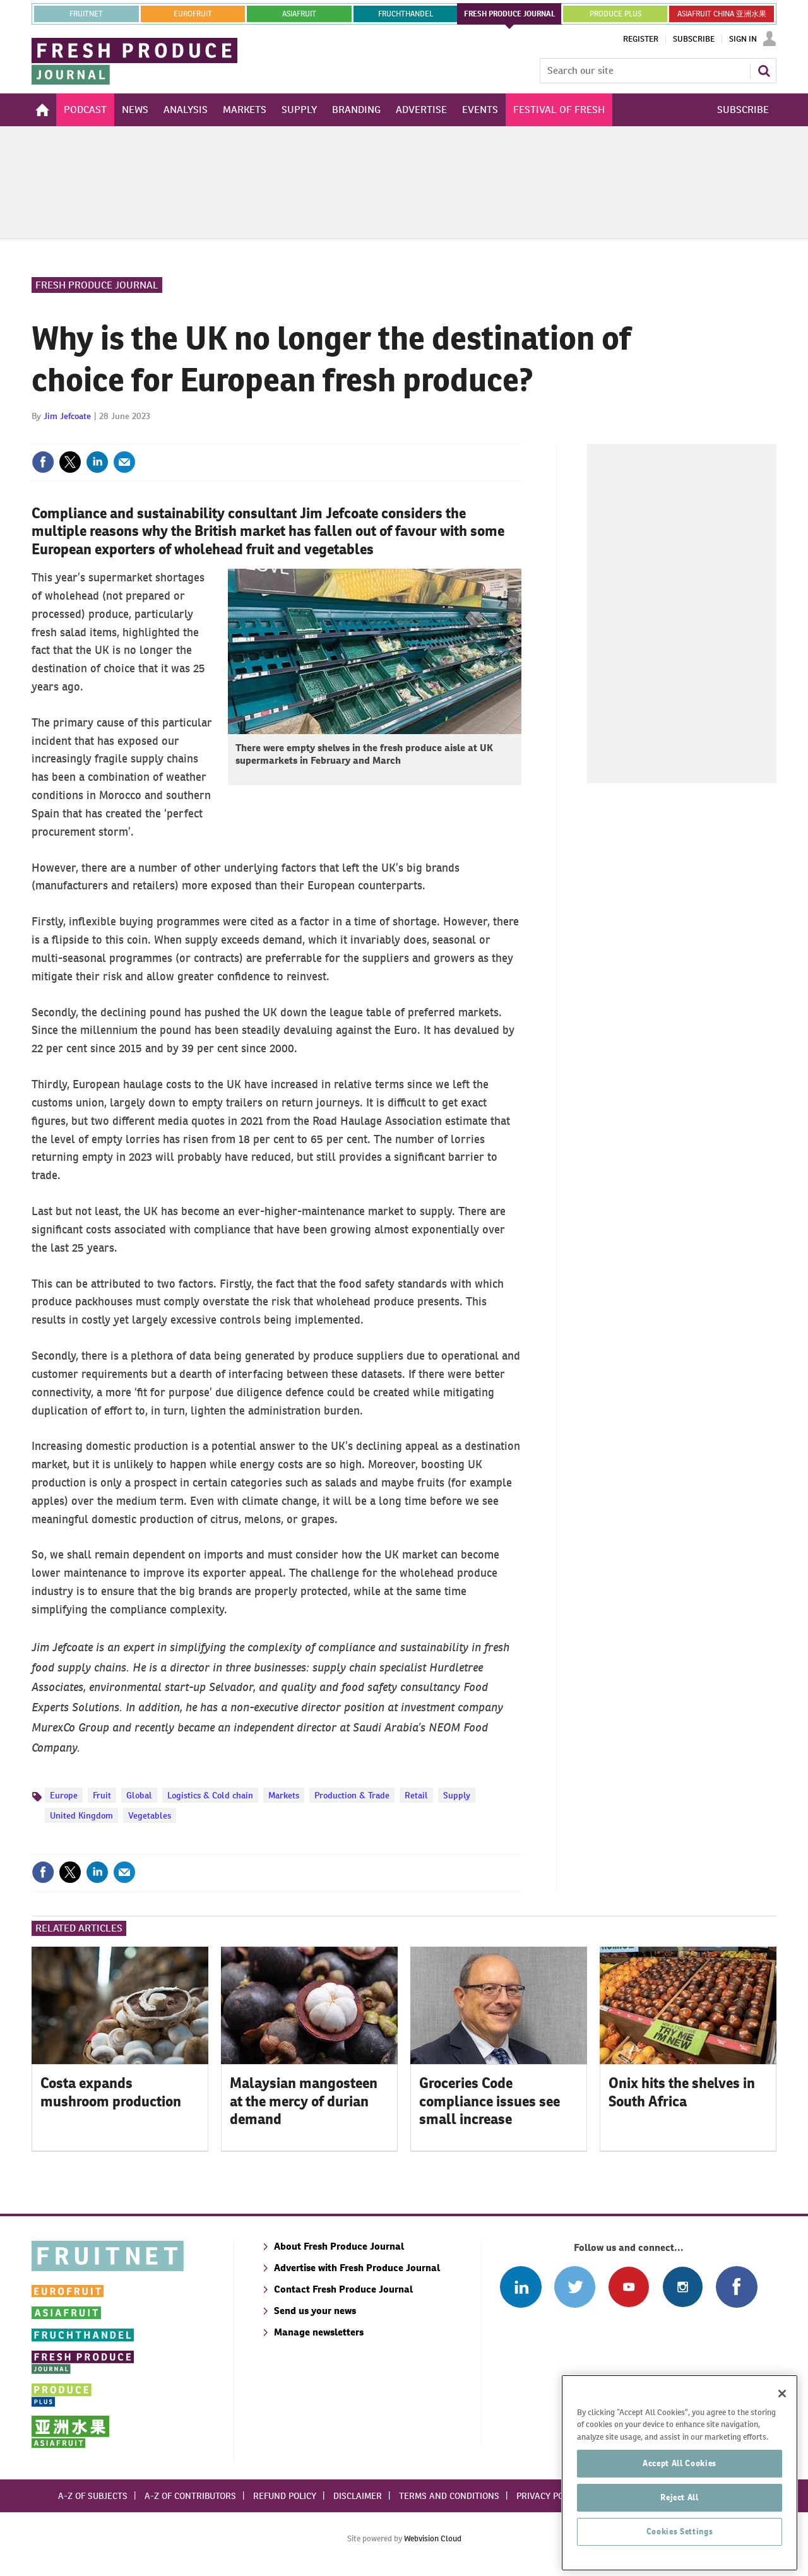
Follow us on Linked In (520, 2286)
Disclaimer (357, 2496)
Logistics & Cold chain (210, 1795)
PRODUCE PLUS (615, 14)
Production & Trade (351, 1795)
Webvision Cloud (432, 2538)
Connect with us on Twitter (574, 2286)
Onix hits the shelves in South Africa (682, 2092)
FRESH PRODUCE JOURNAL (510, 14)
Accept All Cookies (679, 2485)
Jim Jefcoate (67, 416)
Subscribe (694, 39)
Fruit (102, 1795)
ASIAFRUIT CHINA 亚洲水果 (721, 14)
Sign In (743, 39)
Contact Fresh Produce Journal (343, 2289)
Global (139, 1795)
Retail (416, 1795)
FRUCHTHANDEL (405, 14)
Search (764, 71)
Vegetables (149, 1815)
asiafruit (299, 14)
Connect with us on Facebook (736, 2286)
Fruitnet (86, 14)
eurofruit (193, 14)
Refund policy (284, 2496)
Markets (283, 1795)
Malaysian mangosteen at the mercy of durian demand (303, 2101)
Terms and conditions (449, 2496)
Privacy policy (548, 2496)
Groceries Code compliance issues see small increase (489, 2101)
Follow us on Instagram (682, 2286)
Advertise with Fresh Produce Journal (357, 2267)
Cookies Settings (679, 2553)
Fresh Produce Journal (96, 285)
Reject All (679, 2519)
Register (640, 39)
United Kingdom (81, 1815)
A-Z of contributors (190, 2496)
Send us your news (315, 2310)
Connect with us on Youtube (628, 2286)
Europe (64, 1795)
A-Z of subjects (93, 2496)
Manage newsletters (319, 2332)
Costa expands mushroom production (110, 2092)
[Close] (782, 2416)
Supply (456, 1795)
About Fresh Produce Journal (339, 2246)
